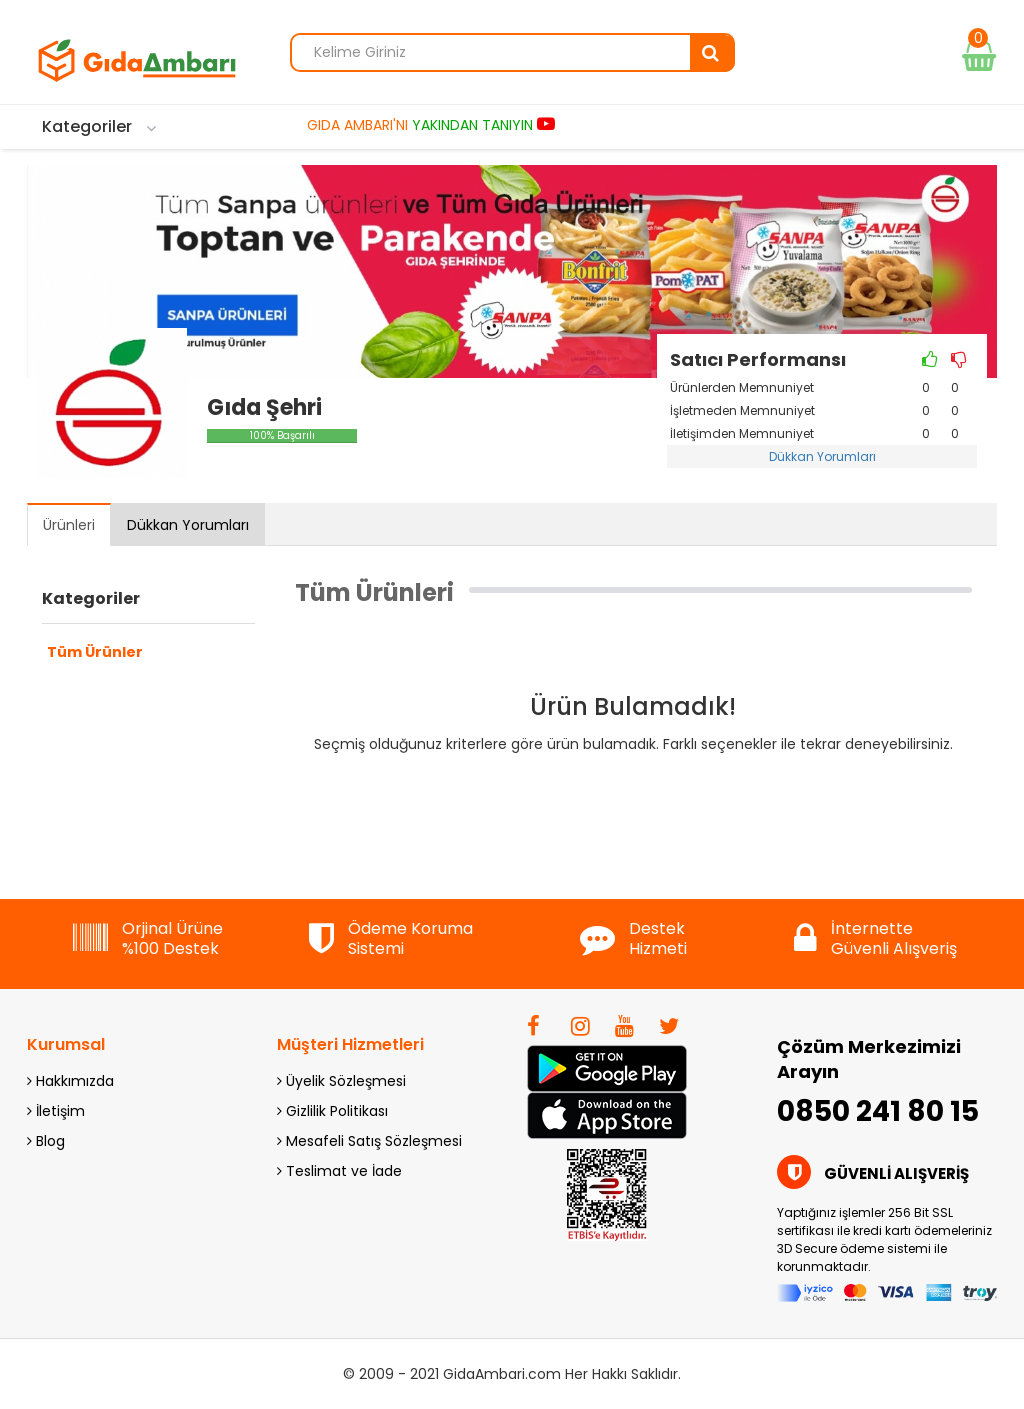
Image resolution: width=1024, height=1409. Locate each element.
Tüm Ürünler (95, 652)
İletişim (56, 1111)
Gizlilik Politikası (332, 1111)
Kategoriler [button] (91, 599)
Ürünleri (69, 525)
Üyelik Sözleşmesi (341, 1081)
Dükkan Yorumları (822, 456)
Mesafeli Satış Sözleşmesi (369, 1141)
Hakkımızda (70, 1081)
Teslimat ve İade (339, 1171)
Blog (46, 1141)
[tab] (148, 604)
